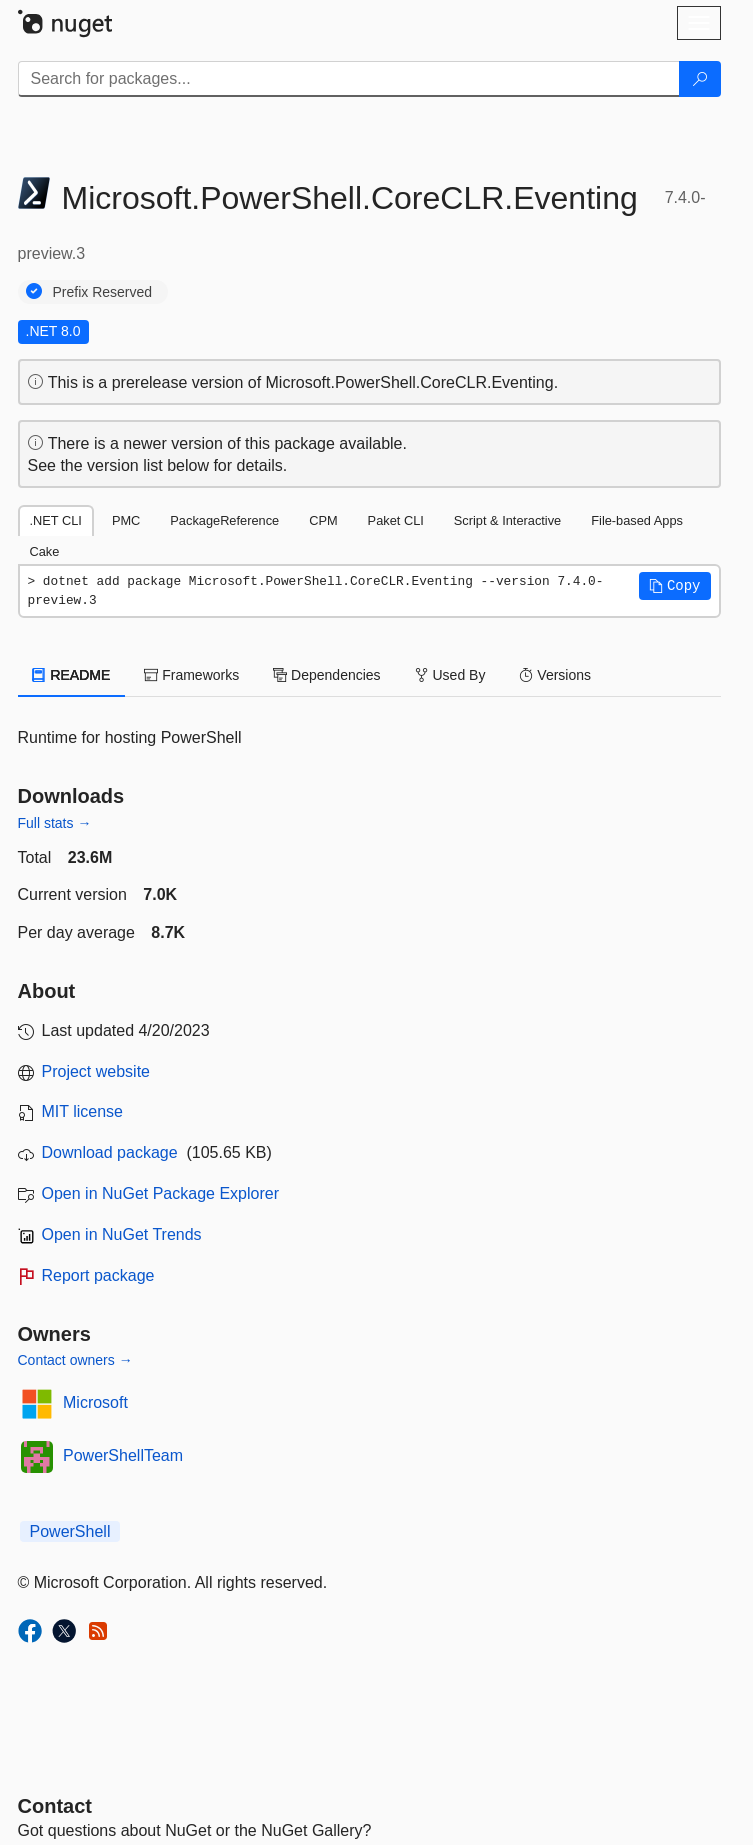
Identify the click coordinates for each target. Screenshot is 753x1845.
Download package (110, 1152)
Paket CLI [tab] (396, 520)
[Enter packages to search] (349, 79)
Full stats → (55, 823)
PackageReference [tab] (224, 520)
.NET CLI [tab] (56, 520)
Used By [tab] (450, 675)
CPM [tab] (323, 520)
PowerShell (70, 1531)
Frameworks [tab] (191, 675)
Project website (96, 1071)
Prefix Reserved (103, 292)
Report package (98, 1275)
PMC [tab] (126, 520)
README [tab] (72, 675)
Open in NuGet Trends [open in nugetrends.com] (122, 1234)
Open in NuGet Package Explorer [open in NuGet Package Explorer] (160, 1193)
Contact (55, 1806)
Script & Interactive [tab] (507, 520)
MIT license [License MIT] (83, 1111)
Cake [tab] (45, 551)
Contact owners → (75, 1360)
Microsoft (95, 1402)
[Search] (700, 79)
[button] (675, 586)
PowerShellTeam (123, 1455)
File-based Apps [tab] (637, 520)
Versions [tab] (555, 675)
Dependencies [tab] (326, 675)
